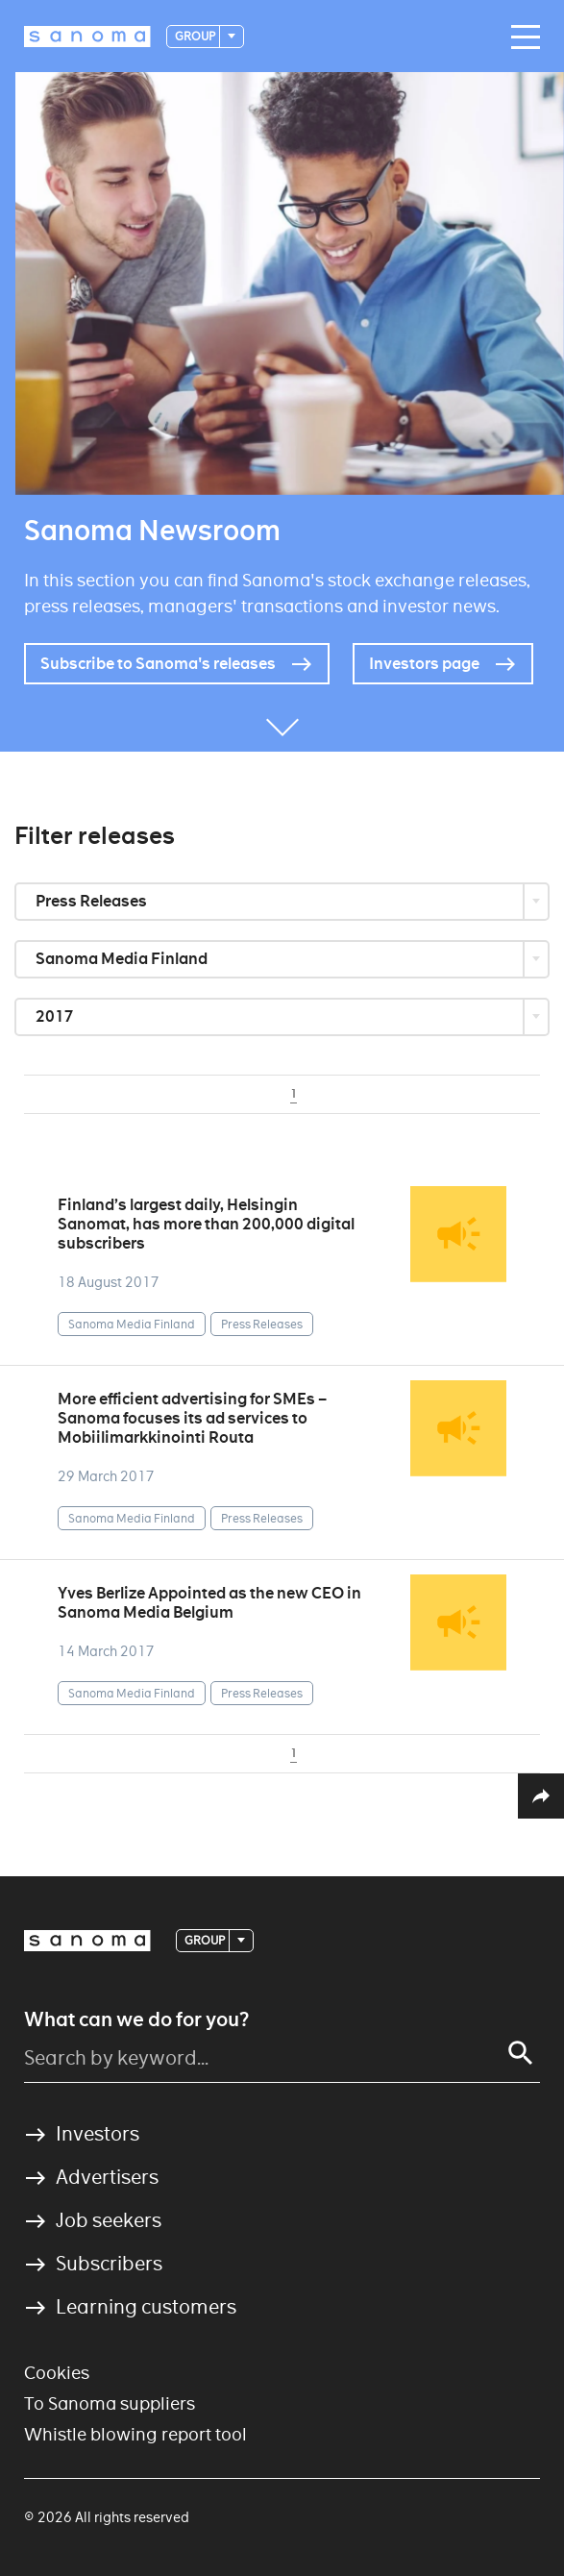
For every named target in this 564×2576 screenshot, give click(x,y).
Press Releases (93, 901)
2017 (56, 1016)
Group (196, 36)
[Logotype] (87, 36)
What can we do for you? (136, 2019)
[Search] (521, 2053)
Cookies (56, 2373)
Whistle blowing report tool (135, 2434)
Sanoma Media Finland (123, 959)
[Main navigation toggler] (521, 37)
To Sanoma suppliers (109, 2403)
